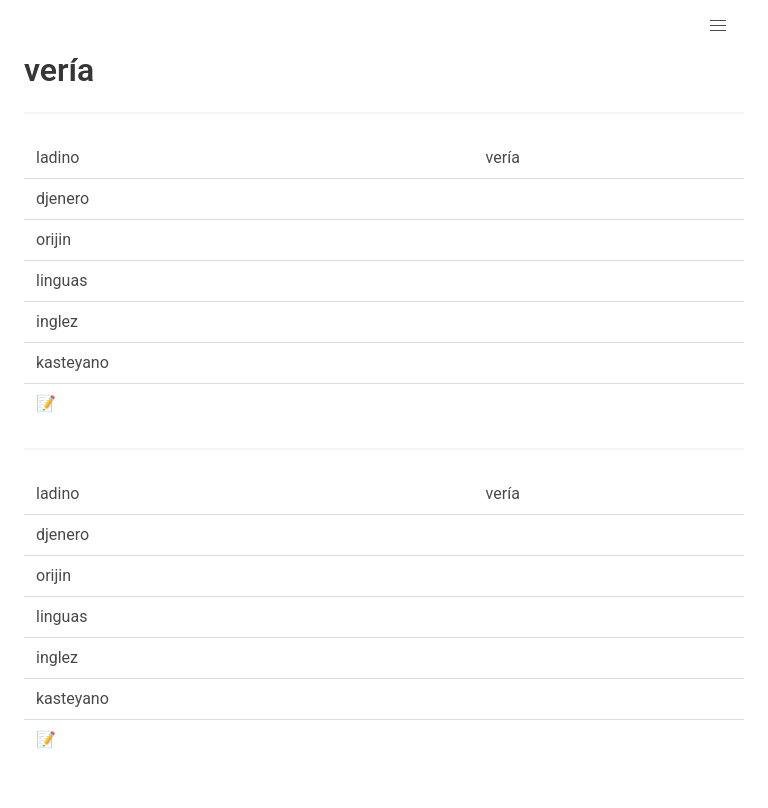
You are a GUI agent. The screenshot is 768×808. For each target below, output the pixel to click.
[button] (718, 26)
